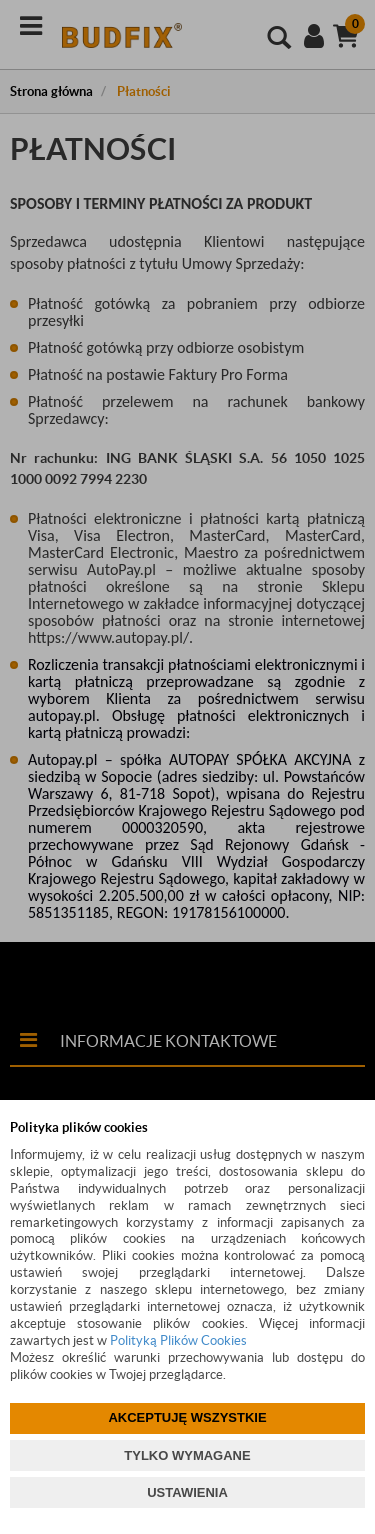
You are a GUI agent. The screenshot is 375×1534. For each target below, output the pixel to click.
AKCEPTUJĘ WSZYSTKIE (187, 1417)
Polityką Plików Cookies (178, 1340)
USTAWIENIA (187, 1492)
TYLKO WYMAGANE (187, 1455)
